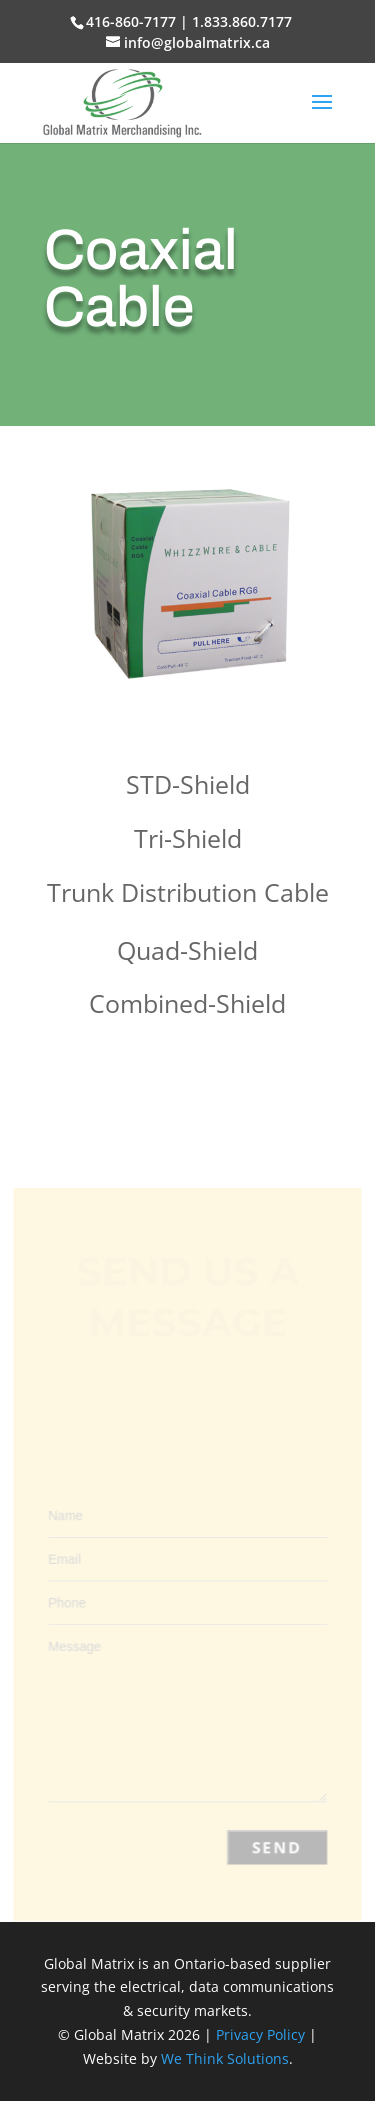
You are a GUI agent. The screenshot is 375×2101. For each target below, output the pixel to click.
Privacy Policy (260, 2034)
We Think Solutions (225, 2058)
